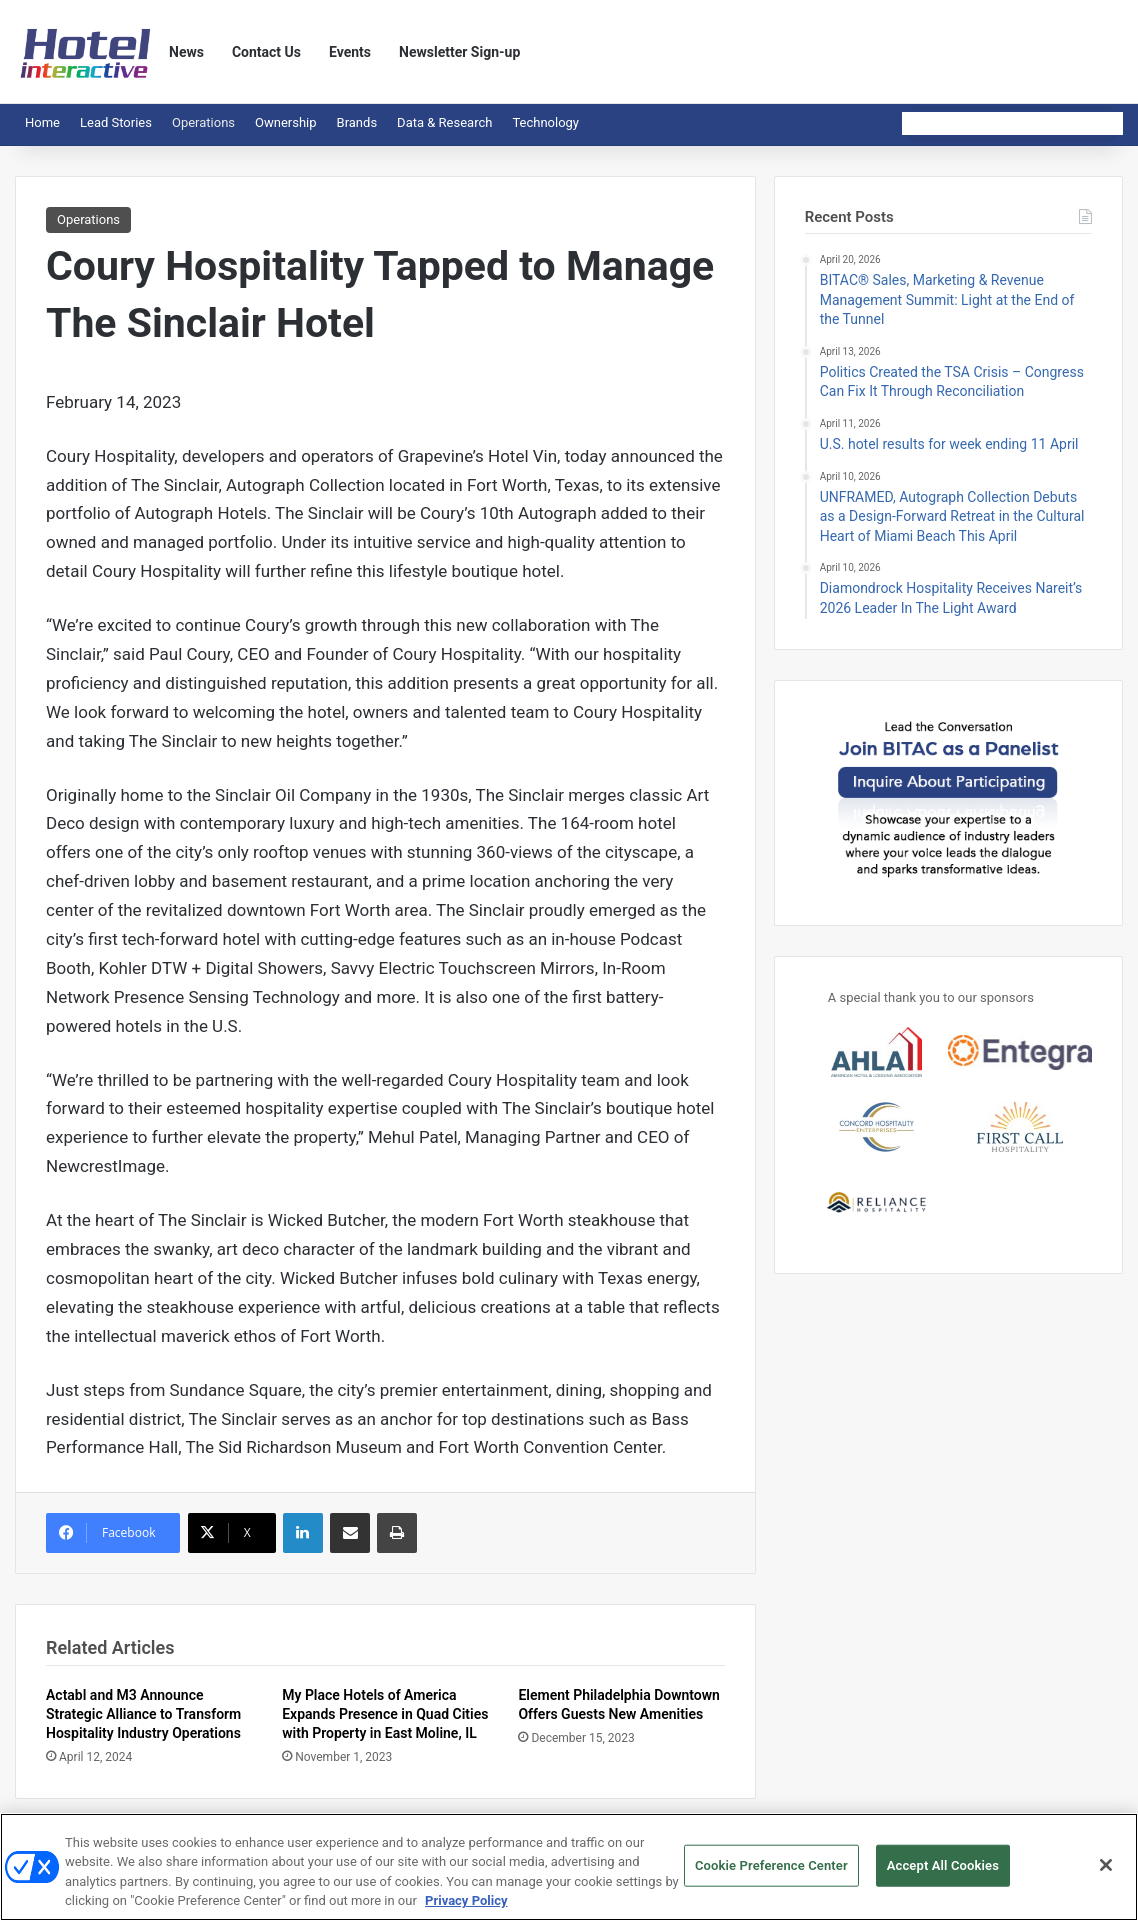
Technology (545, 122)
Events (350, 52)
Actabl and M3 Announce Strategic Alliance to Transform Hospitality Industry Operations (143, 1714)
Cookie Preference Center (771, 1873)
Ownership (286, 122)
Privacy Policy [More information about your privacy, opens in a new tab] (466, 1909)
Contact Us (266, 52)
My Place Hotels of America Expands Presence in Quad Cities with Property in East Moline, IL (385, 1714)
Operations (203, 122)
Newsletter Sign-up (459, 52)
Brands (357, 122)
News (186, 52)
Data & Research (444, 122)
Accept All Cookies (943, 1873)
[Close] (1106, 1873)
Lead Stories (116, 122)
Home (42, 122)
